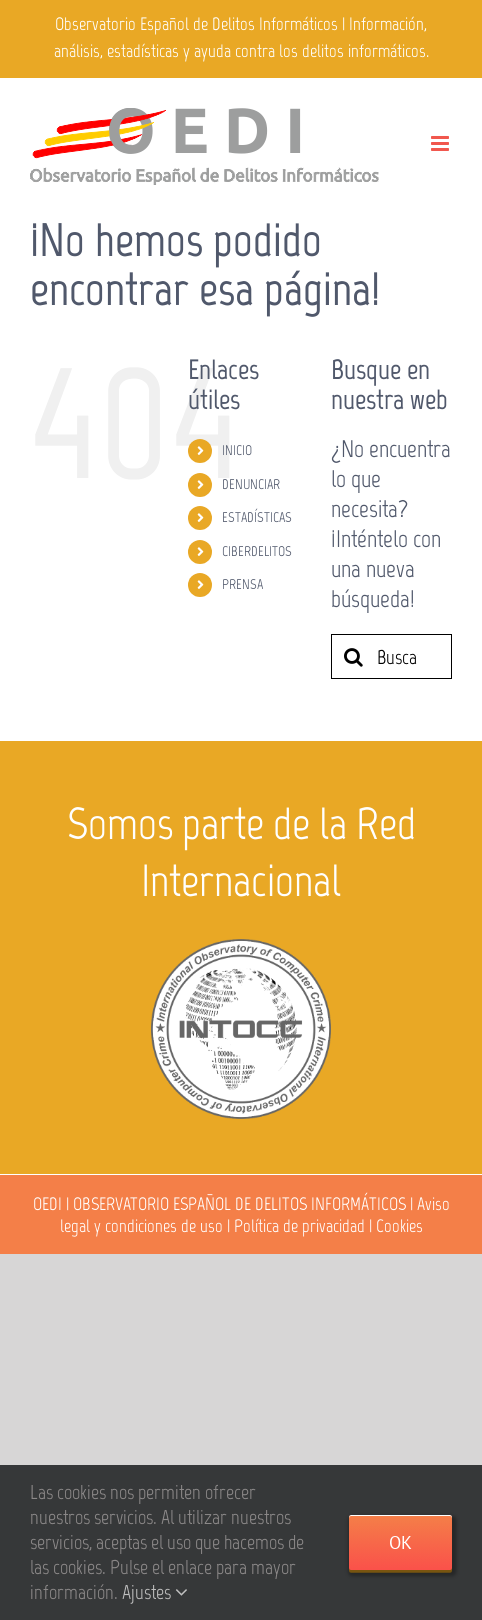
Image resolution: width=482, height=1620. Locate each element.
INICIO (237, 450)
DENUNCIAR (251, 484)
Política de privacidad (299, 1226)
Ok (400, 1542)
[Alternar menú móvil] (441, 143)
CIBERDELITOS (257, 551)
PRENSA (242, 584)
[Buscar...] (391, 656)
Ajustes (155, 1592)
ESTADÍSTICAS (257, 517)
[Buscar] (353, 656)
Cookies (399, 1226)
